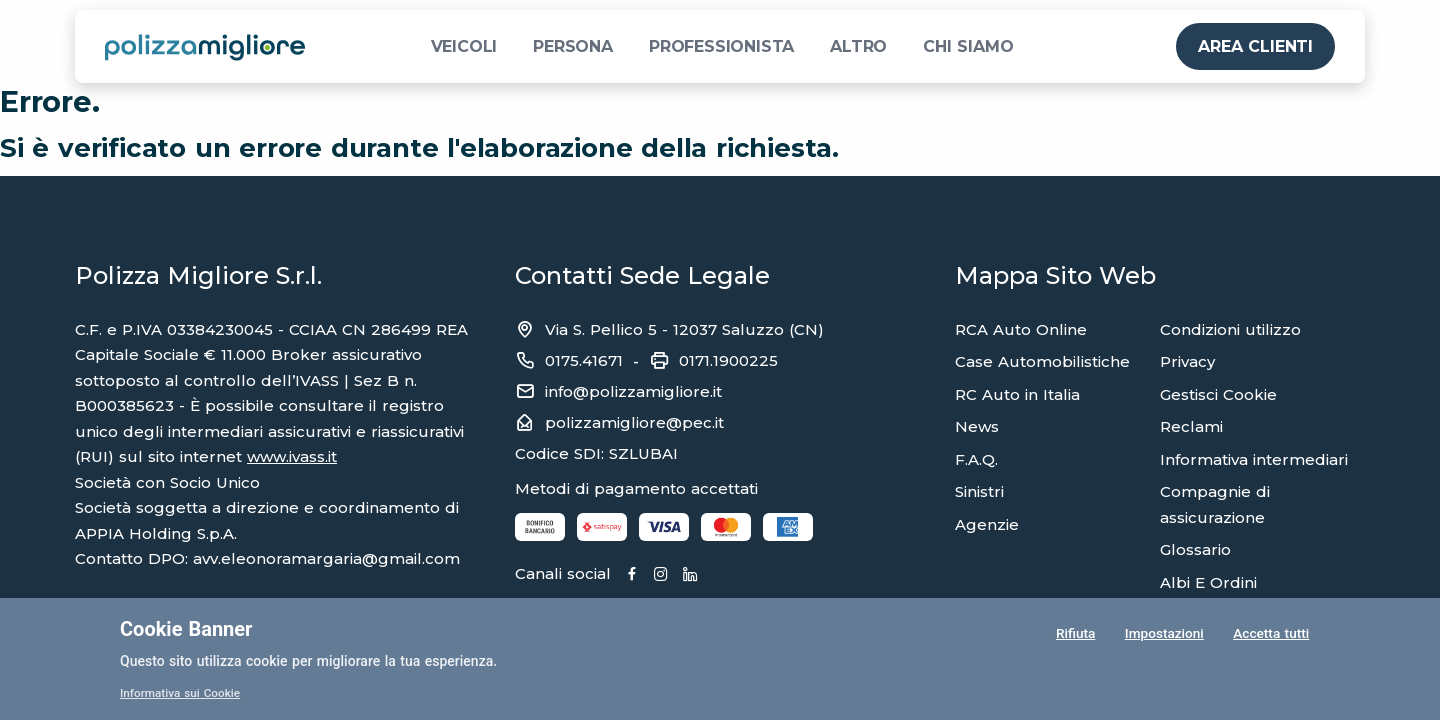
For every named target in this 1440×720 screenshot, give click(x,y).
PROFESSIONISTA (721, 46)
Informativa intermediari (1254, 459)
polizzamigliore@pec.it (634, 422)
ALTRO (858, 46)
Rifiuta (1074, 634)
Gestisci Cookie (1218, 394)
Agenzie (987, 524)
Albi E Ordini (1208, 582)
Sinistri (979, 491)
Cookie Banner (186, 629)
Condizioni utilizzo (1230, 329)
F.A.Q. (976, 459)
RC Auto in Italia (1017, 394)
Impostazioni (1163, 634)
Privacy (1187, 361)
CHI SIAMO (968, 46)
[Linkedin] (698, 575)
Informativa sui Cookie (181, 693)
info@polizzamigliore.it (633, 391)
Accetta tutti (1271, 634)
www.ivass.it (292, 456)
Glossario (1195, 549)
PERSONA (573, 46)
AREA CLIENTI (1255, 46)
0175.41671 (584, 360)
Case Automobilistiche (1042, 361)
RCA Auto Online (1021, 329)
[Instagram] (667, 575)
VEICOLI (464, 46)
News (977, 426)
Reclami (1191, 426)
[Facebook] (635, 575)
